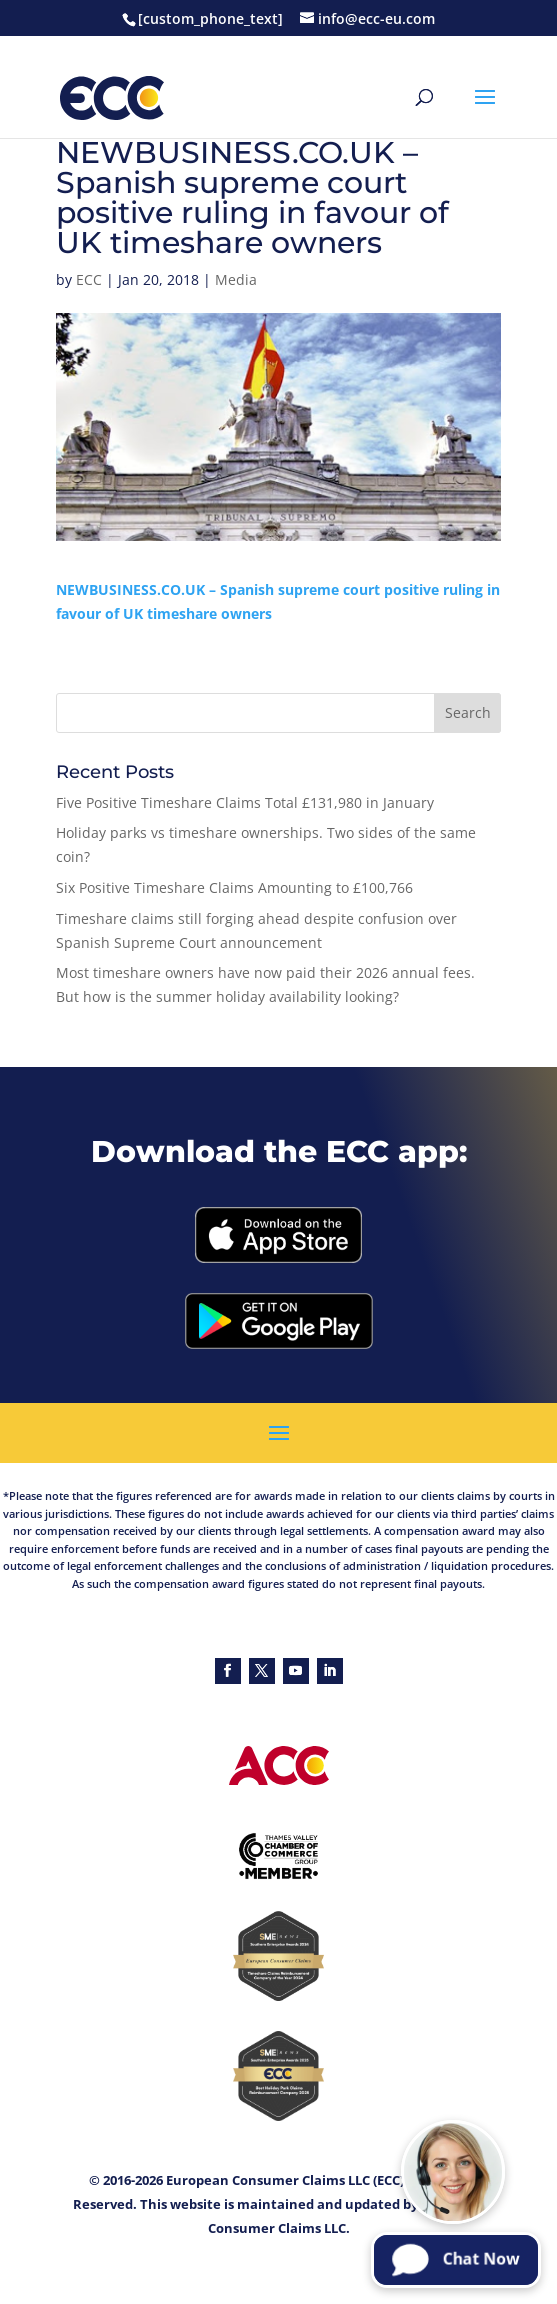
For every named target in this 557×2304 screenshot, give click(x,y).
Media (236, 279)
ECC (89, 279)
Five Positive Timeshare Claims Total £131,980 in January (245, 802)
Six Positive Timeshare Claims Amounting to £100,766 (234, 887)
